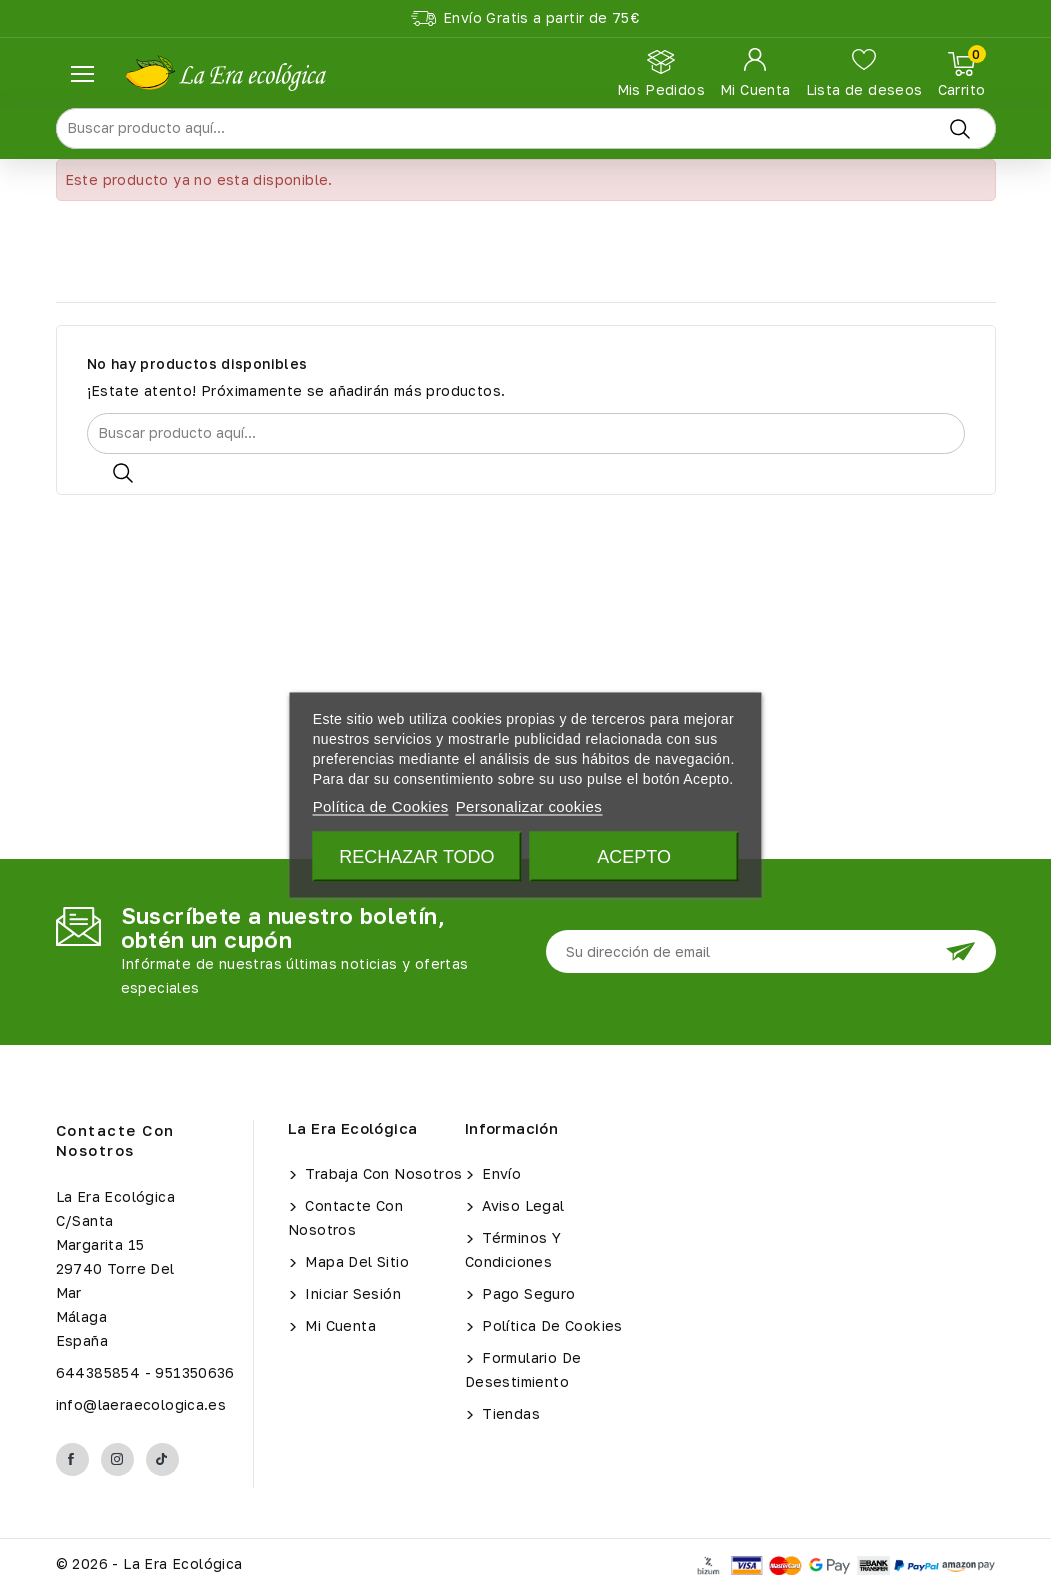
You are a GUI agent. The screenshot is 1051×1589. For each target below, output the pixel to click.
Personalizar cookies (529, 805)
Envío (499, 1173)
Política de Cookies (550, 1325)
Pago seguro (527, 1293)
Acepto (634, 856)
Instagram (117, 1459)
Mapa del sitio (355, 1261)
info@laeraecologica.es (141, 1404)
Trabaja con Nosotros (381, 1173)
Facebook (72, 1459)
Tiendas (509, 1413)
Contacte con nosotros (115, 1140)
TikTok (162, 1459)
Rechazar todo (416, 856)
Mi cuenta (338, 1325)
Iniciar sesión (351, 1293)
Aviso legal (521, 1205)
